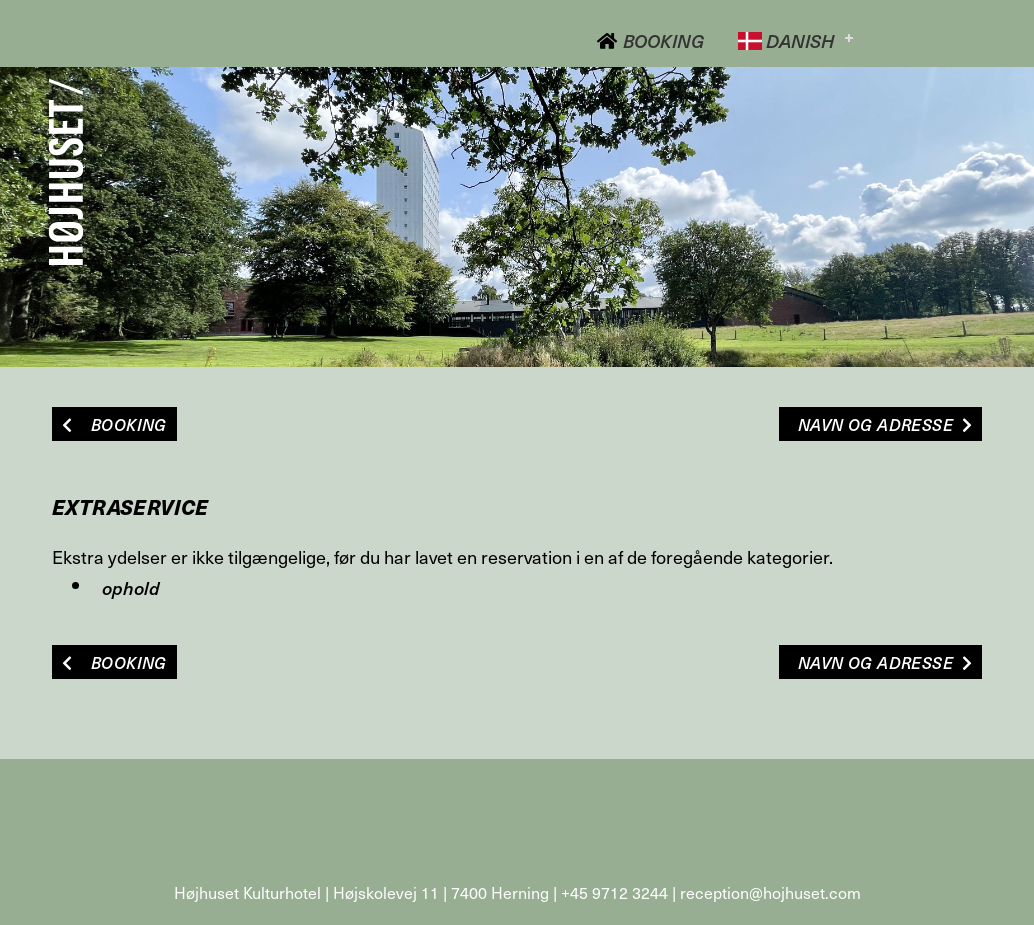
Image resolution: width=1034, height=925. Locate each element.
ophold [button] (131, 587)
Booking (650, 40)
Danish (786, 40)
